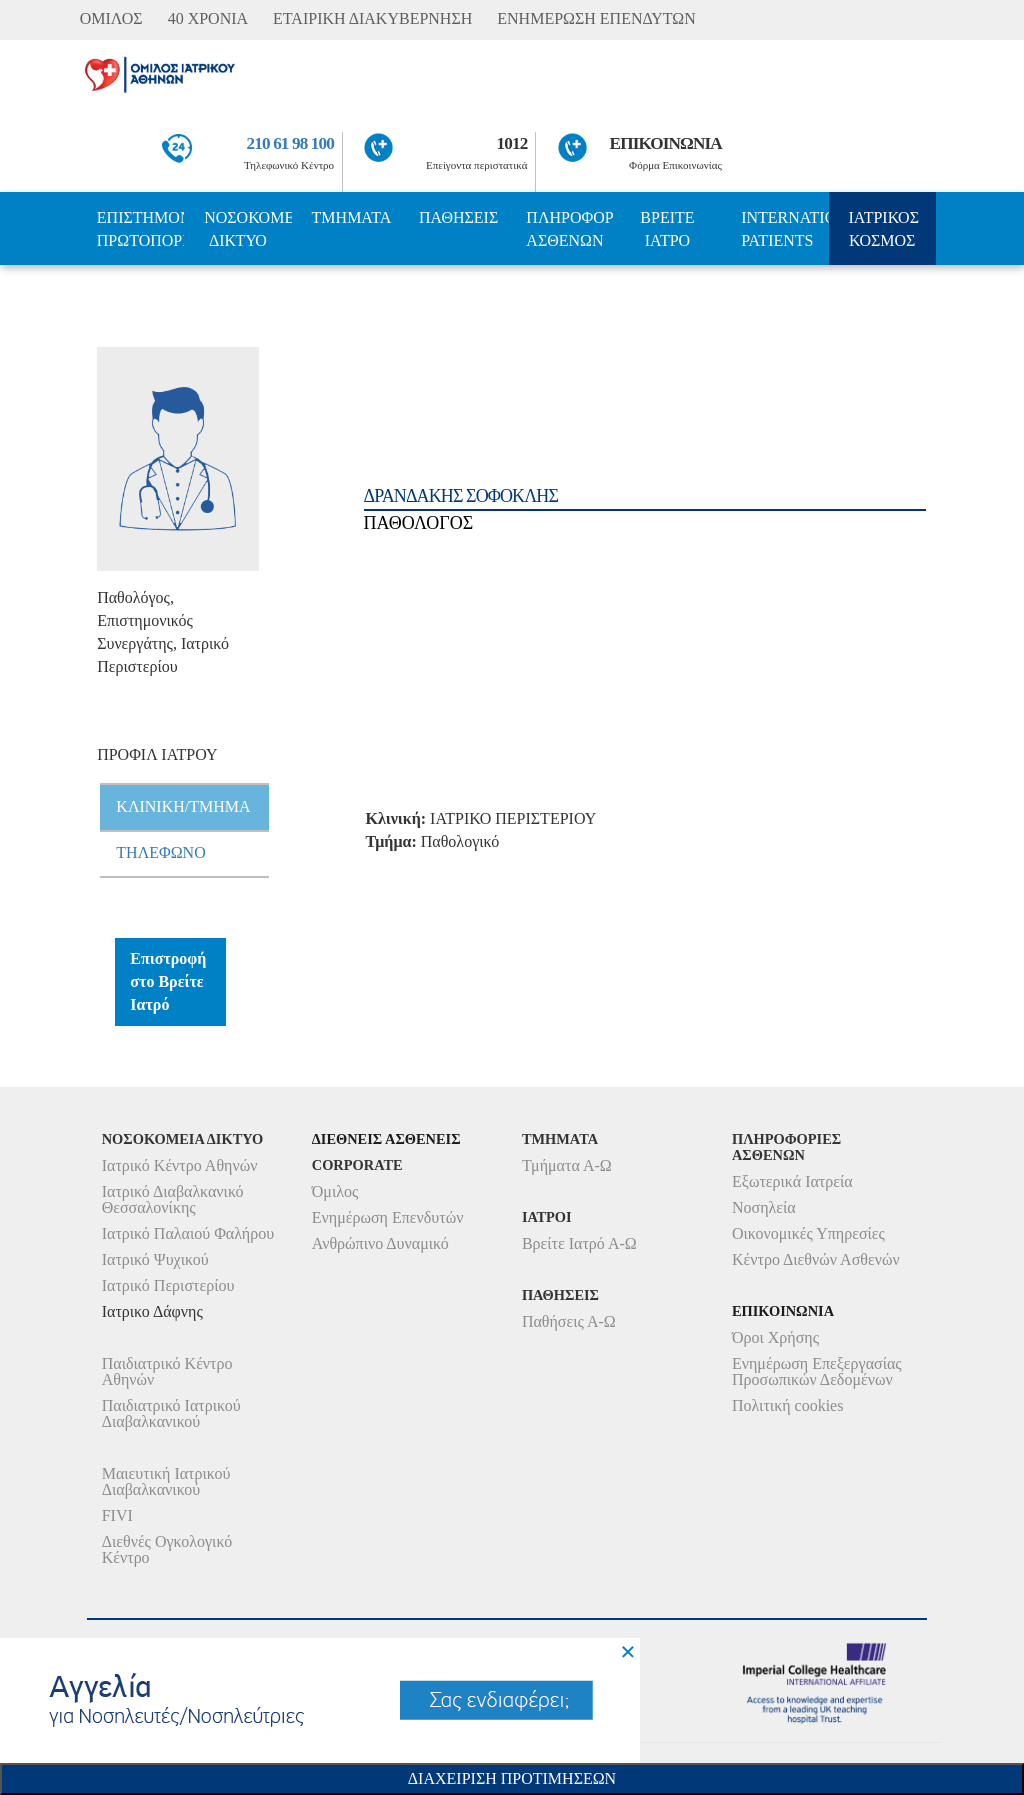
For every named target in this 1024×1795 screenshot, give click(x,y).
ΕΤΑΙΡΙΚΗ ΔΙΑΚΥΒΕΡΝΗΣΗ (372, 18)
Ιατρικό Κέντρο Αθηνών (180, 1165)
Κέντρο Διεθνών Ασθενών (816, 1259)
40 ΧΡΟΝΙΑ (208, 18)
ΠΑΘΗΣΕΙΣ (458, 217)
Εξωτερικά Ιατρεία (792, 1181)
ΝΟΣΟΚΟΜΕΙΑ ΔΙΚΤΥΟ (247, 229)
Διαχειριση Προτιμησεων (512, 1778)
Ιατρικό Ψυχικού (155, 1259)
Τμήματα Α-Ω (567, 1165)
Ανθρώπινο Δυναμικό (380, 1243)
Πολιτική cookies (787, 1405)
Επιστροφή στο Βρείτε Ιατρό (168, 981)
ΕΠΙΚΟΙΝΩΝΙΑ (666, 143)
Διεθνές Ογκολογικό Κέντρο (167, 1549)
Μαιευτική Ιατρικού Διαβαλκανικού (166, 1481)
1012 (512, 143)
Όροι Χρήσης (775, 1337)
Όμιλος (335, 1191)
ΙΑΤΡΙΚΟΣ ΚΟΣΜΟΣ (884, 229)
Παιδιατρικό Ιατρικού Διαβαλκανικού (171, 1413)
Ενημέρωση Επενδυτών (388, 1217)
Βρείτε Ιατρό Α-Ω (579, 1243)
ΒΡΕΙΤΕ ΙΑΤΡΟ (667, 229)
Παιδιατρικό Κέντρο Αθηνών (167, 1371)
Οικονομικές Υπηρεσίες (808, 1233)
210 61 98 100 (291, 143)
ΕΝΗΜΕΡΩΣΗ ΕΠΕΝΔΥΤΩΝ (596, 18)
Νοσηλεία (764, 1207)
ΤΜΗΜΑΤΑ (352, 217)
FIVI (117, 1515)
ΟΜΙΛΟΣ (111, 18)
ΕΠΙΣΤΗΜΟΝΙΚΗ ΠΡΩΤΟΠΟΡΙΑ (140, 229)
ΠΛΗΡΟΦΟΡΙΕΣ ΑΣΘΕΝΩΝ (569, 229)
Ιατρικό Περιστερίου (168, 1285)
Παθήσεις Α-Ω (569, 1321)
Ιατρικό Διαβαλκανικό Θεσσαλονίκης (173, 1199)
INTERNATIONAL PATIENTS (784, 229)
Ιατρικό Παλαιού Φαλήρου (188, 1233)
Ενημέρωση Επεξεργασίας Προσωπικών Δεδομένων (817, 1371)
